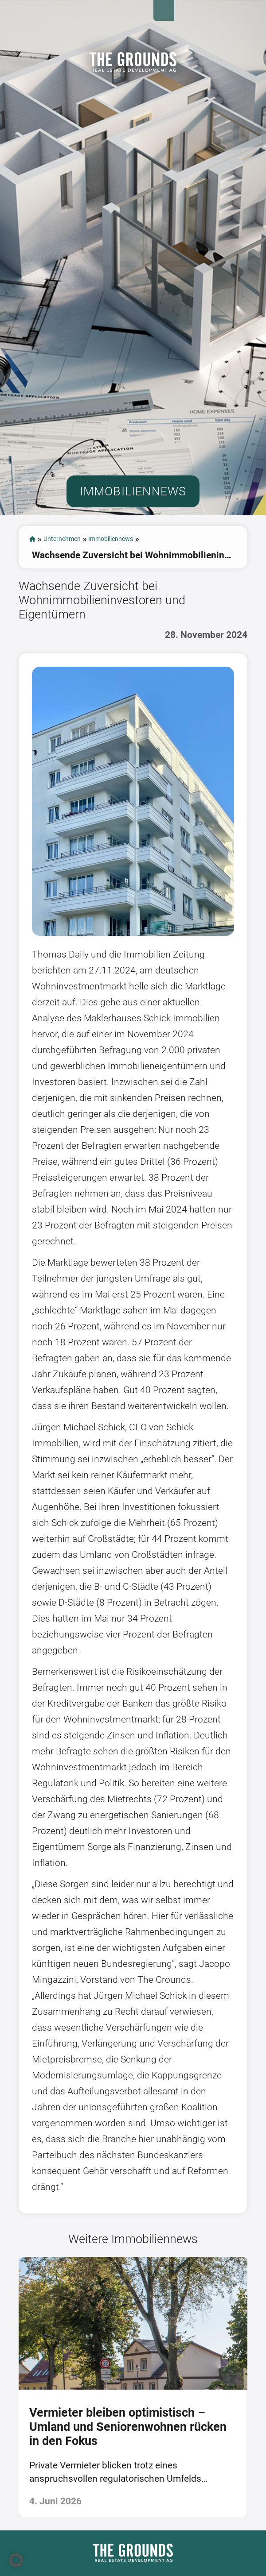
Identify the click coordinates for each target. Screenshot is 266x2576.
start (34, 584)
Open (250, 16)
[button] (16, 2560)
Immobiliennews (148, 584)
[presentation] (10, 2434)
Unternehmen (76, 584)
